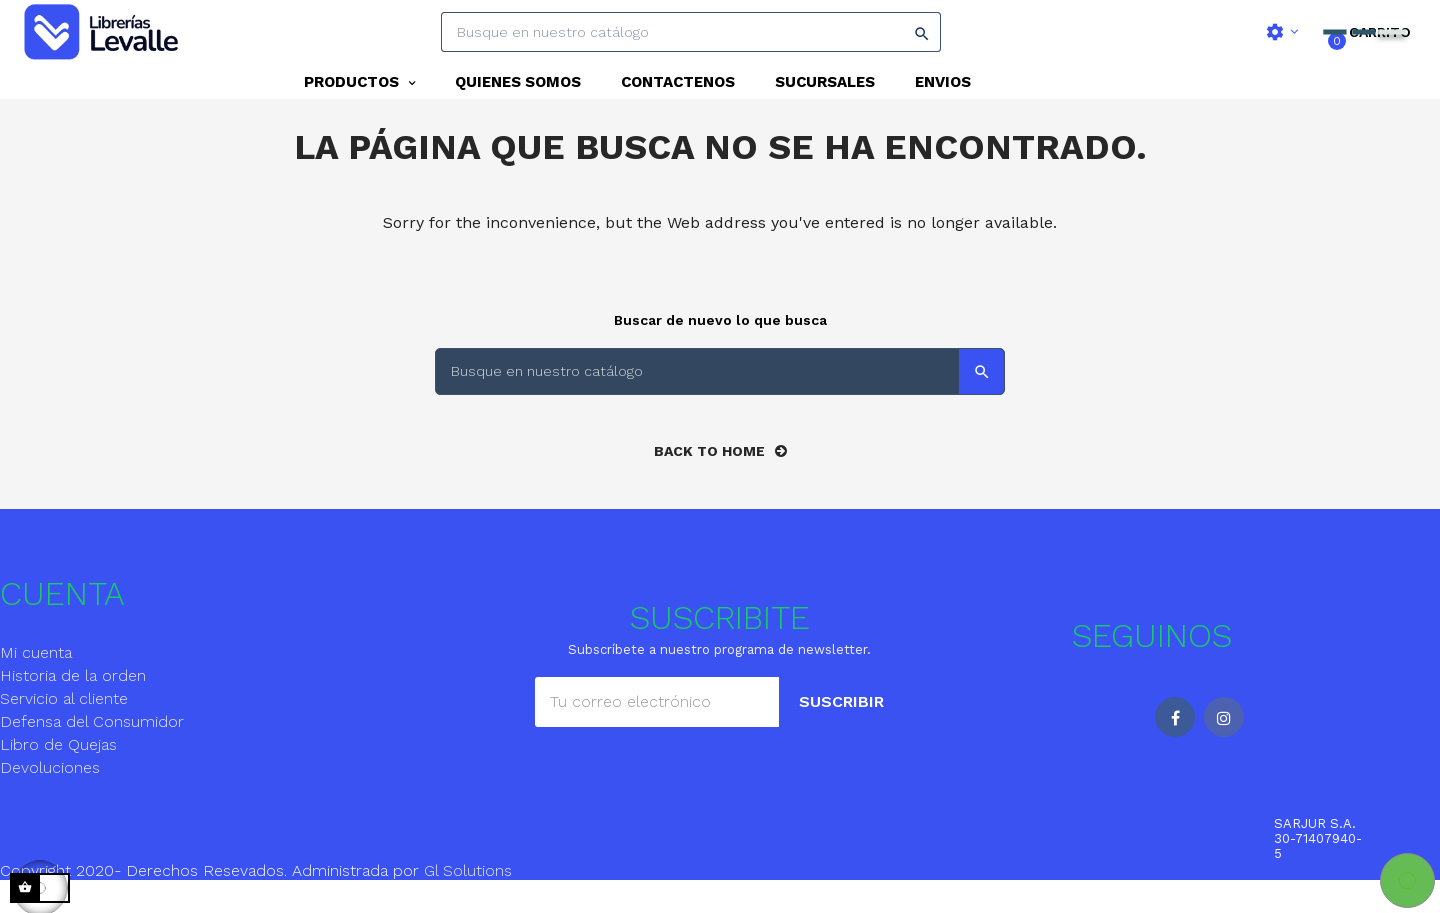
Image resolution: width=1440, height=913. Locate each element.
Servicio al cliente (64, 731)
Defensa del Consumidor (92, 754)
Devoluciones (50, 800)
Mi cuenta (36, 685)
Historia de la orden (73, 708)
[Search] (691, 32)
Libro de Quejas (58, 777)
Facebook (1175, 750)
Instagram (1224, 750)
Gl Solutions (468, 903)
